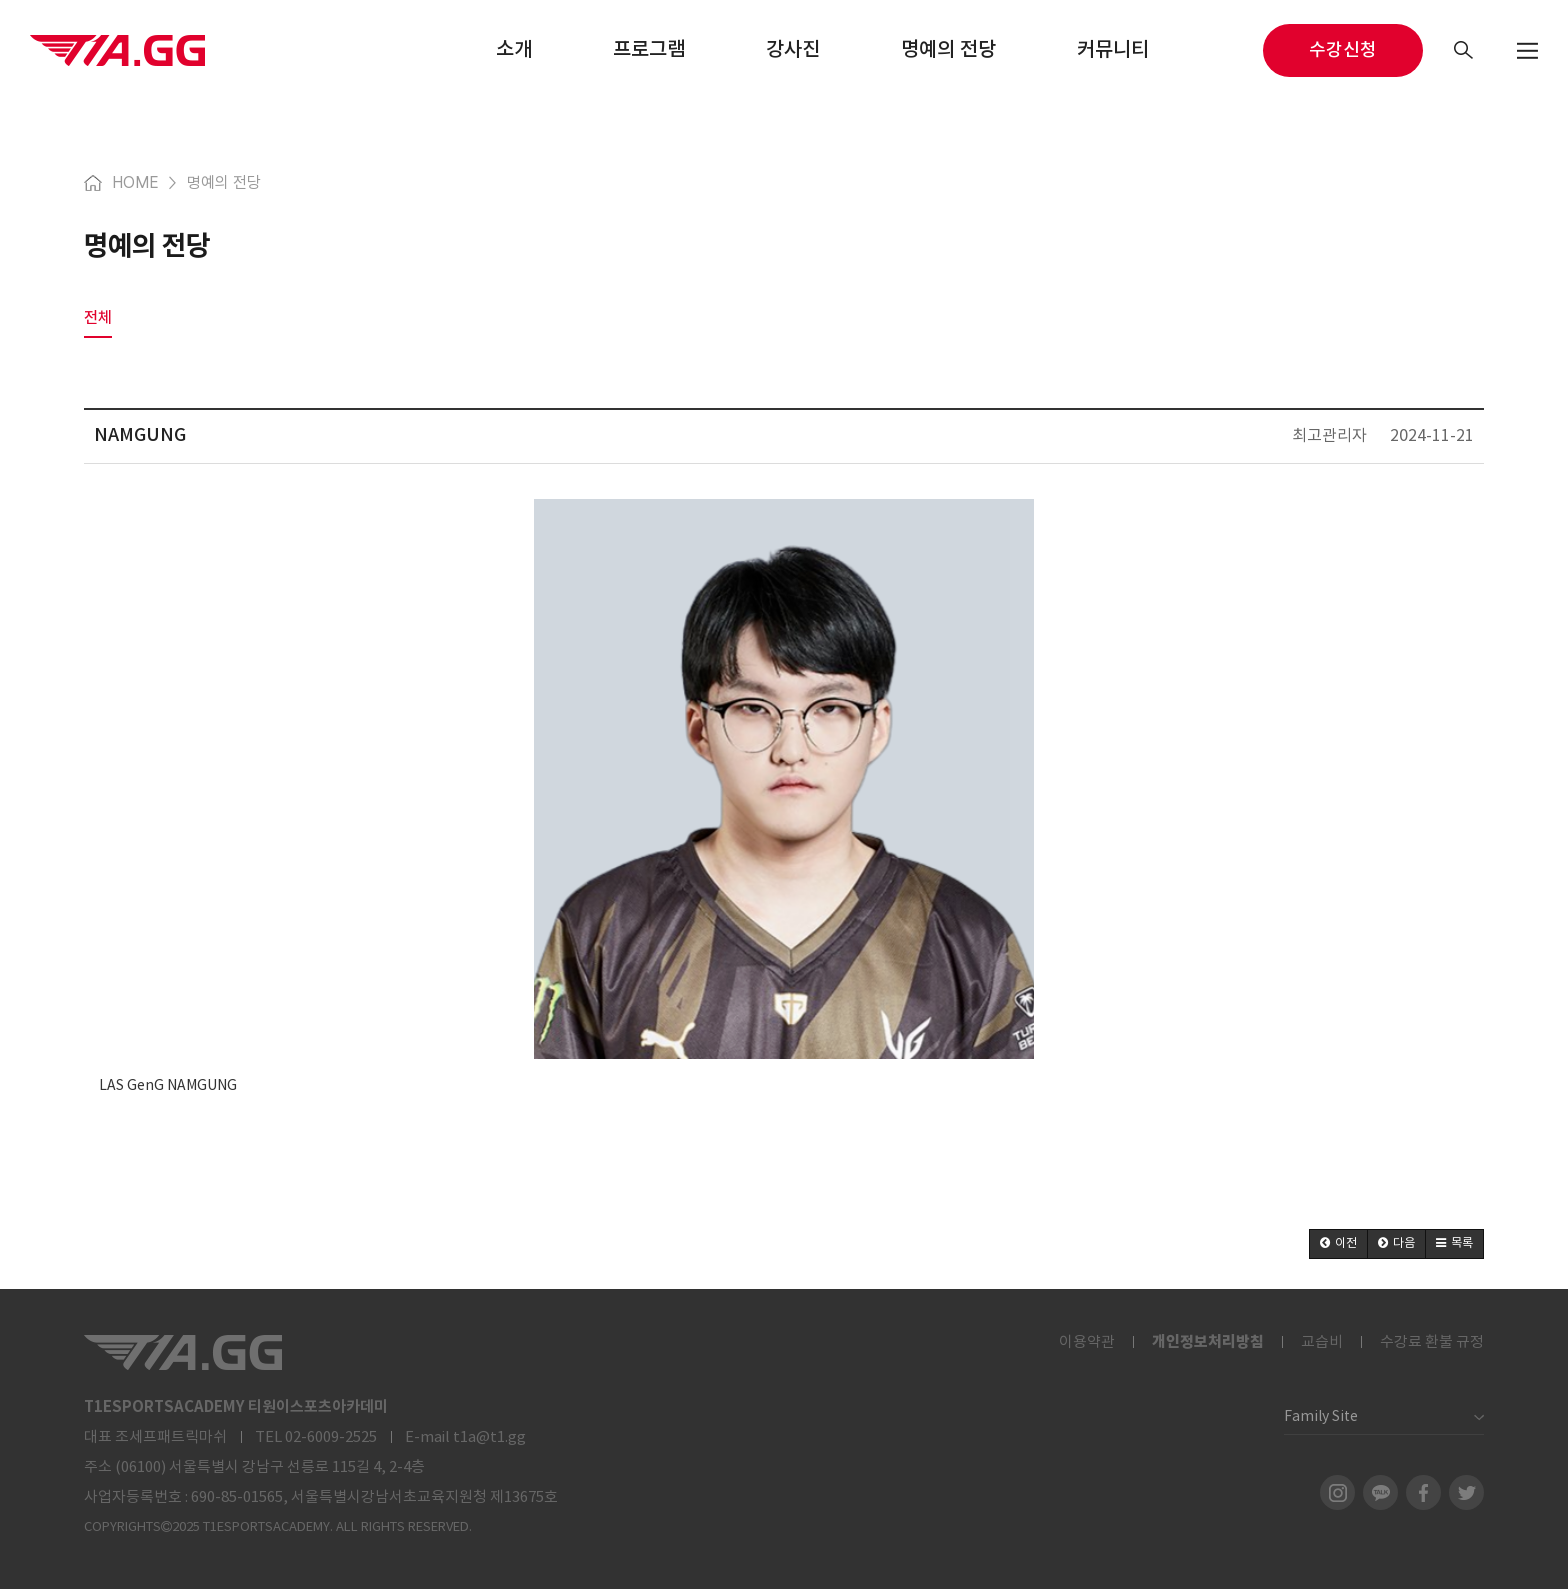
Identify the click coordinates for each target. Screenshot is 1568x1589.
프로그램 (649, 50)
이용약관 (1087, 1342)
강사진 (793, 50)
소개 (514, 50)
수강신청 (1343, 50)
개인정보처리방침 (1208, 1342)
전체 (98, 317)
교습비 (1322, 1342)
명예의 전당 (948, 50)
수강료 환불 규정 (1432, 1342)
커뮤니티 (1113, 50)
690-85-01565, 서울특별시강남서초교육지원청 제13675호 (374, 1497)
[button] (1338, 1244)
